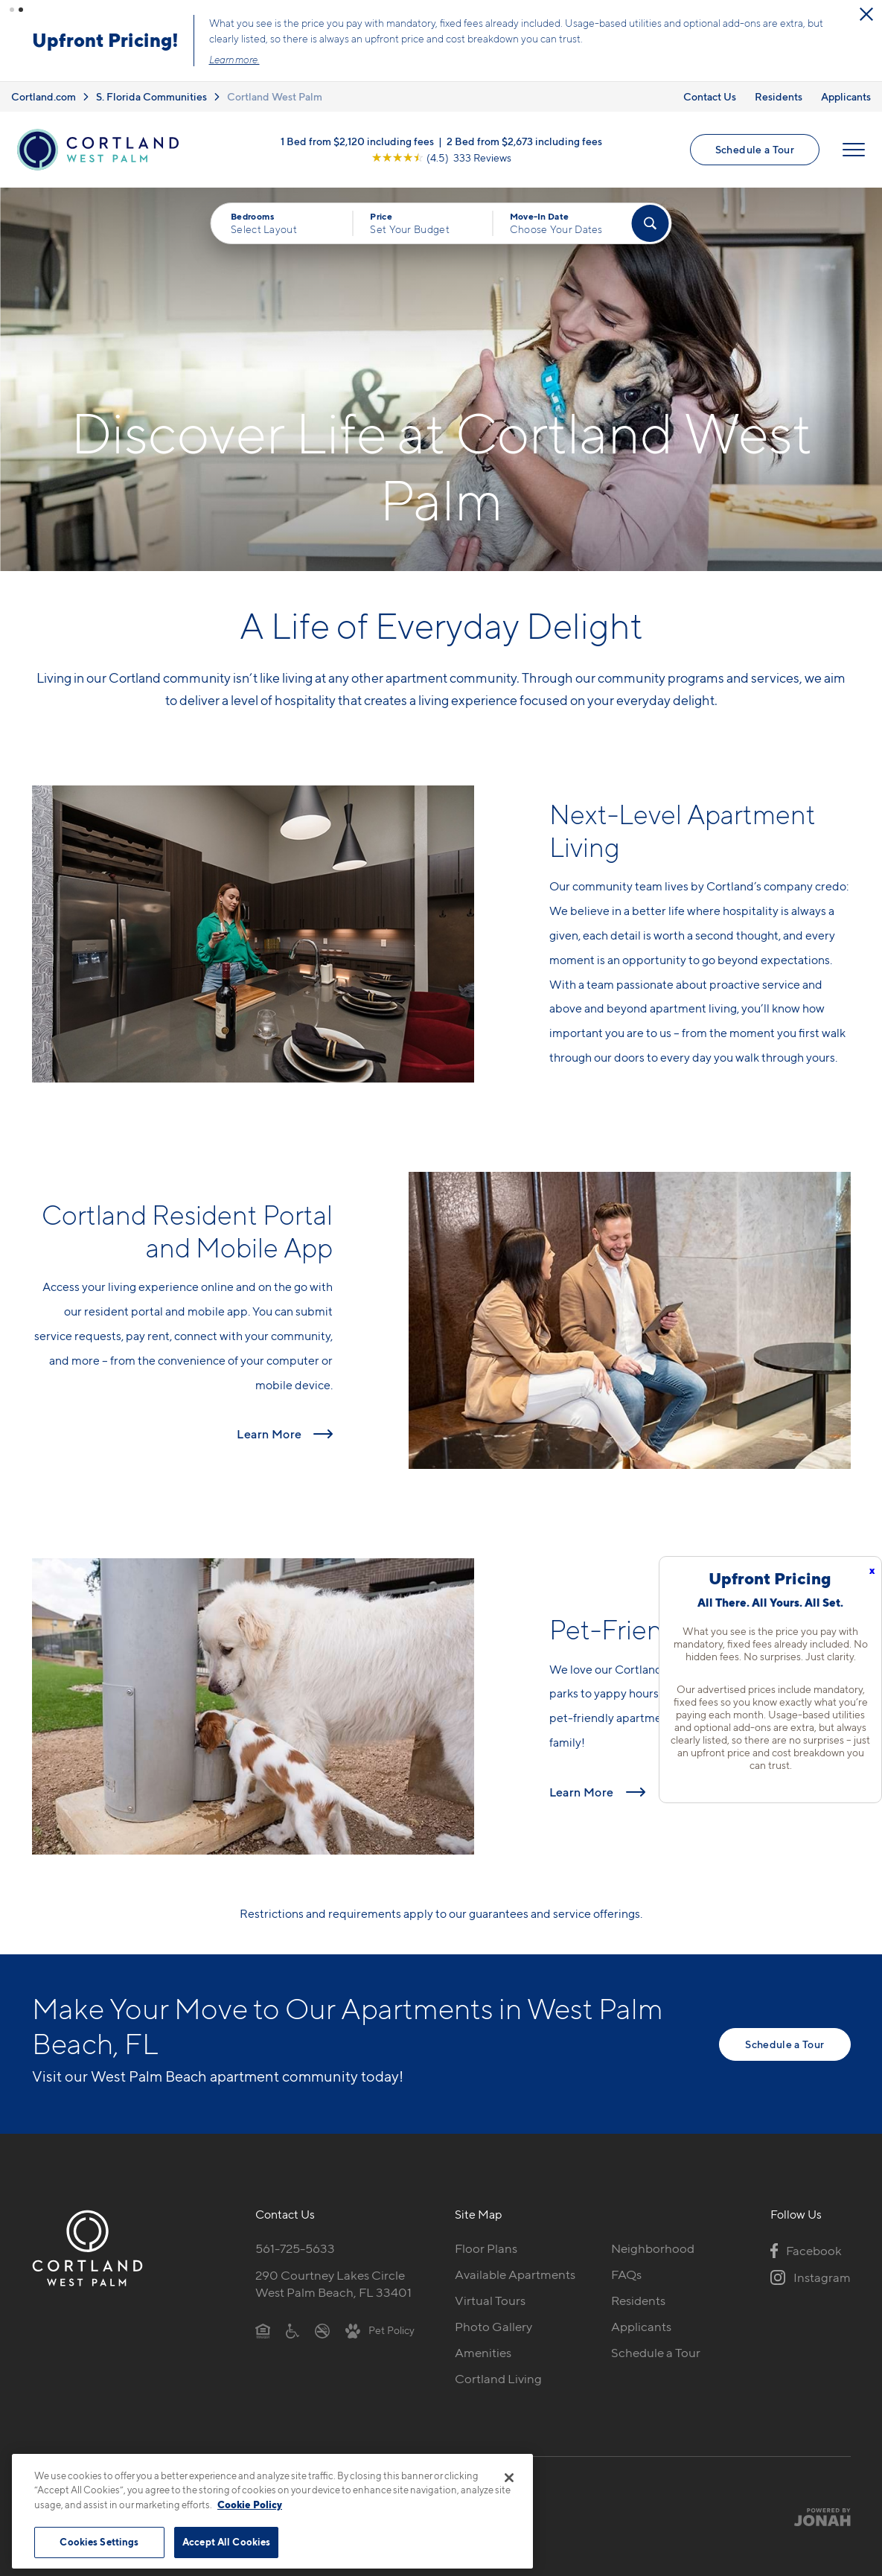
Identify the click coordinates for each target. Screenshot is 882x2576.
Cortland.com (43, 95)
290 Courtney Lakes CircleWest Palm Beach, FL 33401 (333, 2284)
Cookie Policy (249, 2504)
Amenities (483, 2352)
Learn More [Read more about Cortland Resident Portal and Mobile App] (269, 1433)
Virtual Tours (490, 2300)
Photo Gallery (493, 2326)
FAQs (626, 2274)
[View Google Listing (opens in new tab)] (441, 157)
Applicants (846, 95)
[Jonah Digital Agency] (816, 2517)
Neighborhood (652, 2248)
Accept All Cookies (226, 2542)
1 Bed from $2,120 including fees (357, 141)
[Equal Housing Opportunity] (263, 2329)
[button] (12, 9)
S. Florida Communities (151, 95)
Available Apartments (515, 2274)
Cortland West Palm (274, 95)
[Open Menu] (854, 149)
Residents (778, 95)
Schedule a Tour (754, 149)
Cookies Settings (99, 2542)
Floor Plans (486, 2248)
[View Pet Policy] (380, 2329)
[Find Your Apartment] (649, 223)
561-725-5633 (295, 2248)
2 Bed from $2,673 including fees (524, 141)
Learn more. (236, 60)
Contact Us (709, 95)
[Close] (509, 2477)
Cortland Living (498, 2378)
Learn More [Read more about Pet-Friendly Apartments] (581, 1792)
